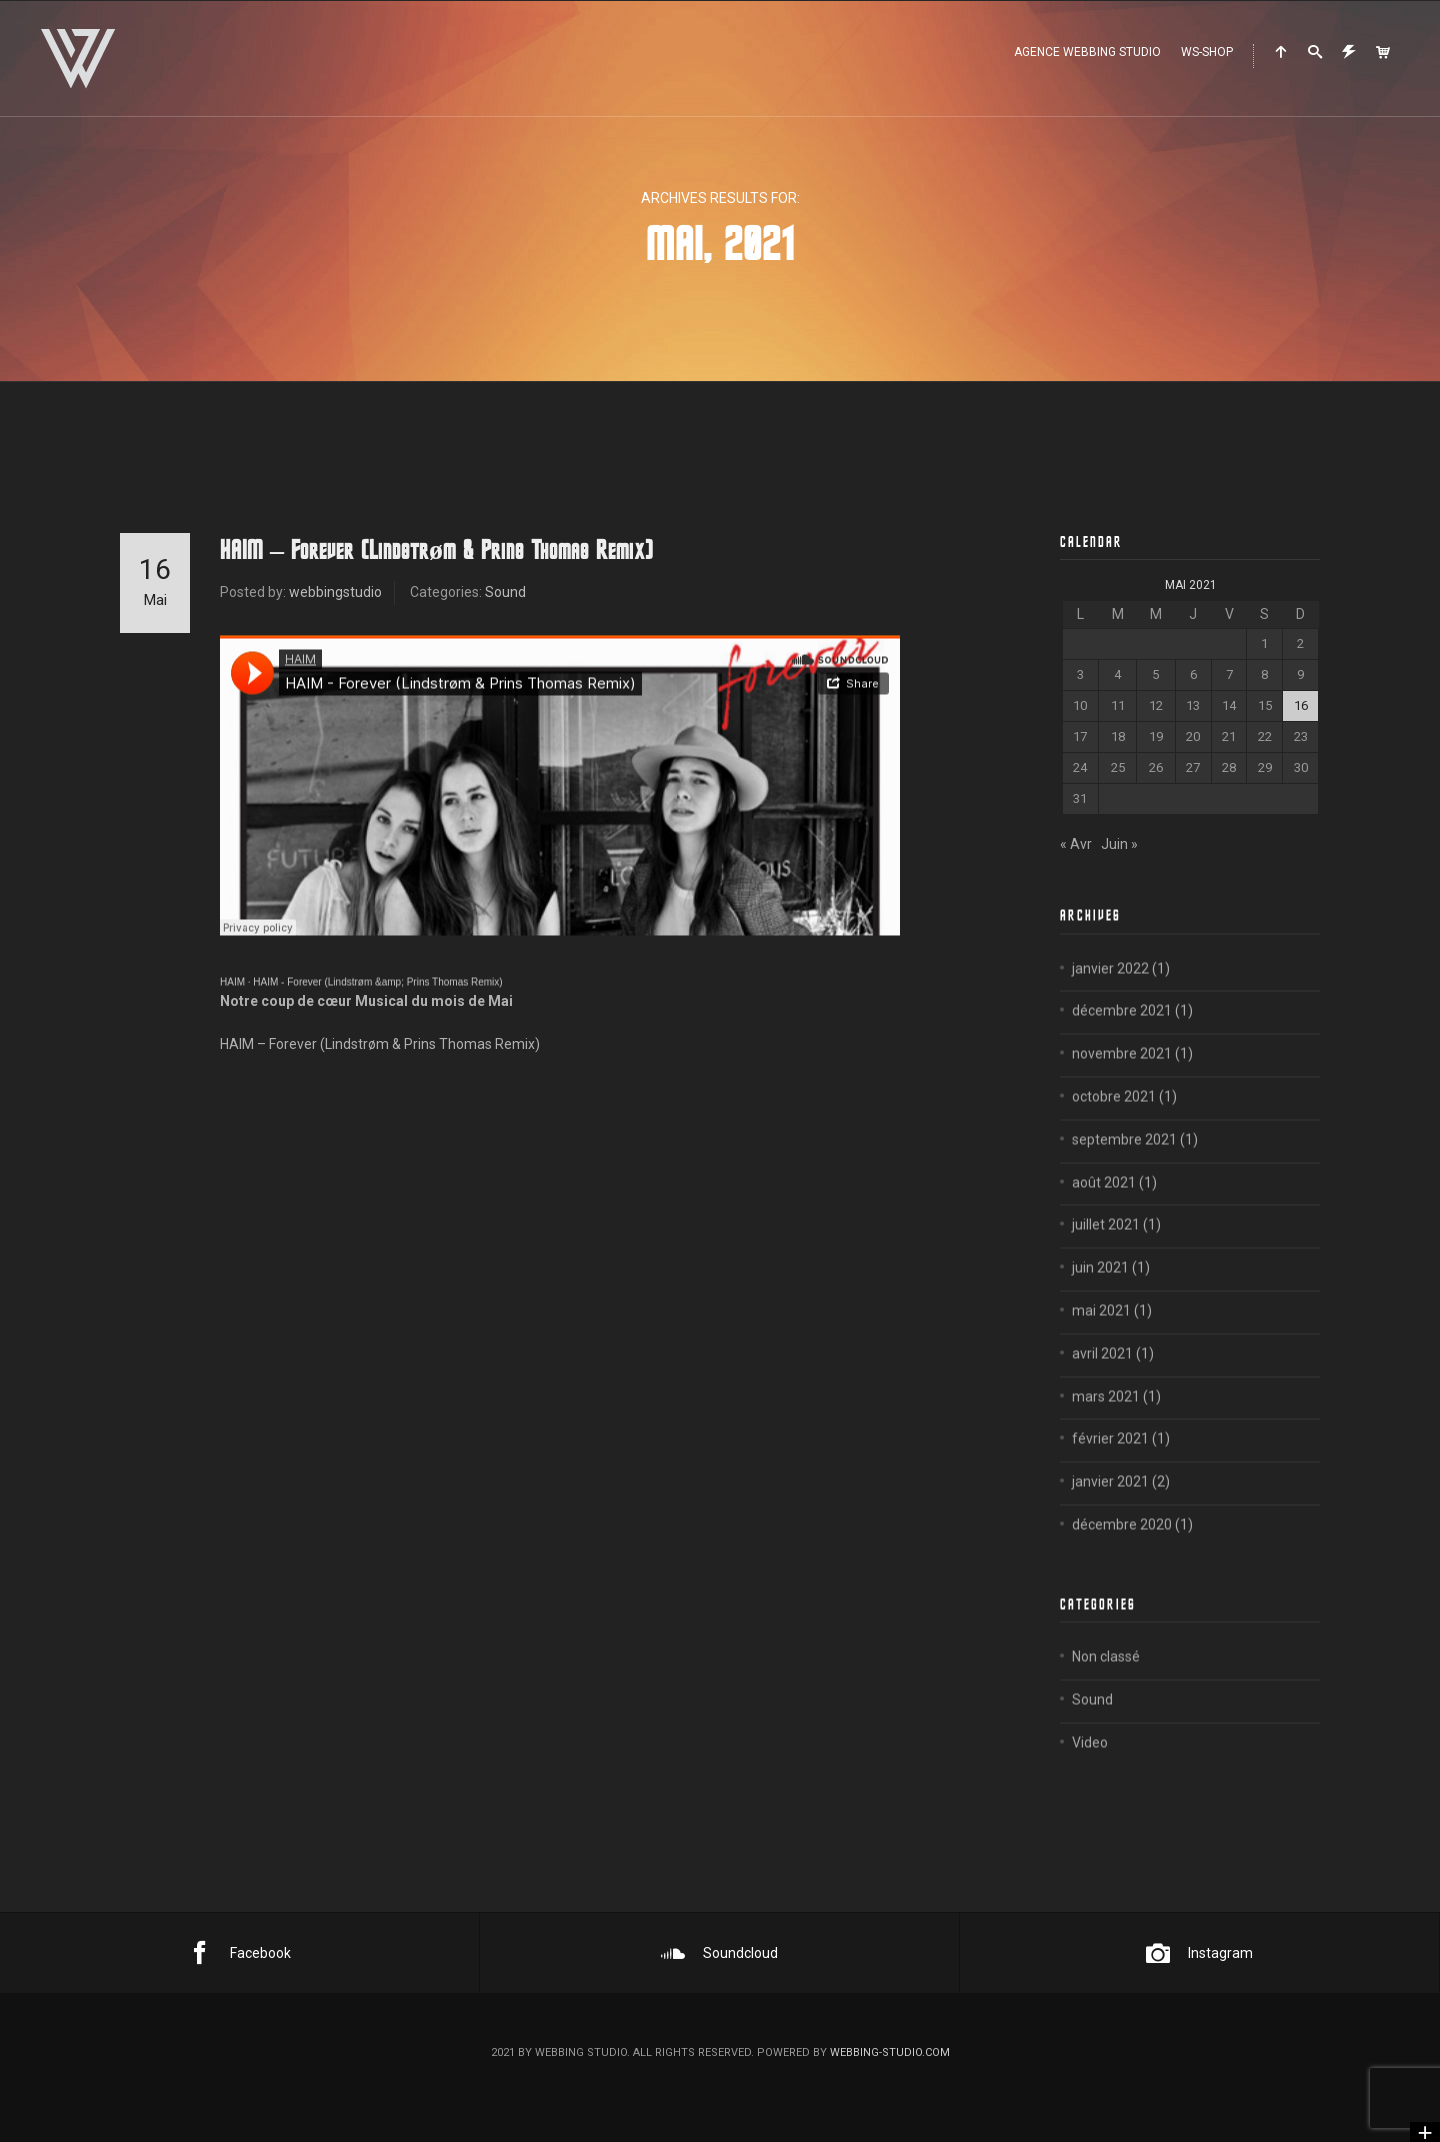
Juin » (1119, 844)
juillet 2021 (1106, 1250)
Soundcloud (719, 1953)
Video (1090, 1767)
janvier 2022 (1110, 993)
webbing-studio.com (890, 2052)
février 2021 (1110, 1464)
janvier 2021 (1110, 1506)
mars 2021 (1106, 1421)
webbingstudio (335, 592)
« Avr (1076, 844)
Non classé (1106, 1681)
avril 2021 (1102, 1378)
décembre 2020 (1122, 1549)
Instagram (1199, 1953)
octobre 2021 (1114, 1121)
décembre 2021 (1122, 1036)
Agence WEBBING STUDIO (1087, 52)
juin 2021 (1100, 1292)
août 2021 (1104, 1207)
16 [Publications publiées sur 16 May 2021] (1301, 705)
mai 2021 (1101, 1335)
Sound (505, 592)
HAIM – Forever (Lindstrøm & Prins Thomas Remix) (436, 551)
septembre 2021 (1124, 1164)
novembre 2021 (1122, 1078)
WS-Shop (1207, 52)
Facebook (239, 1953)
